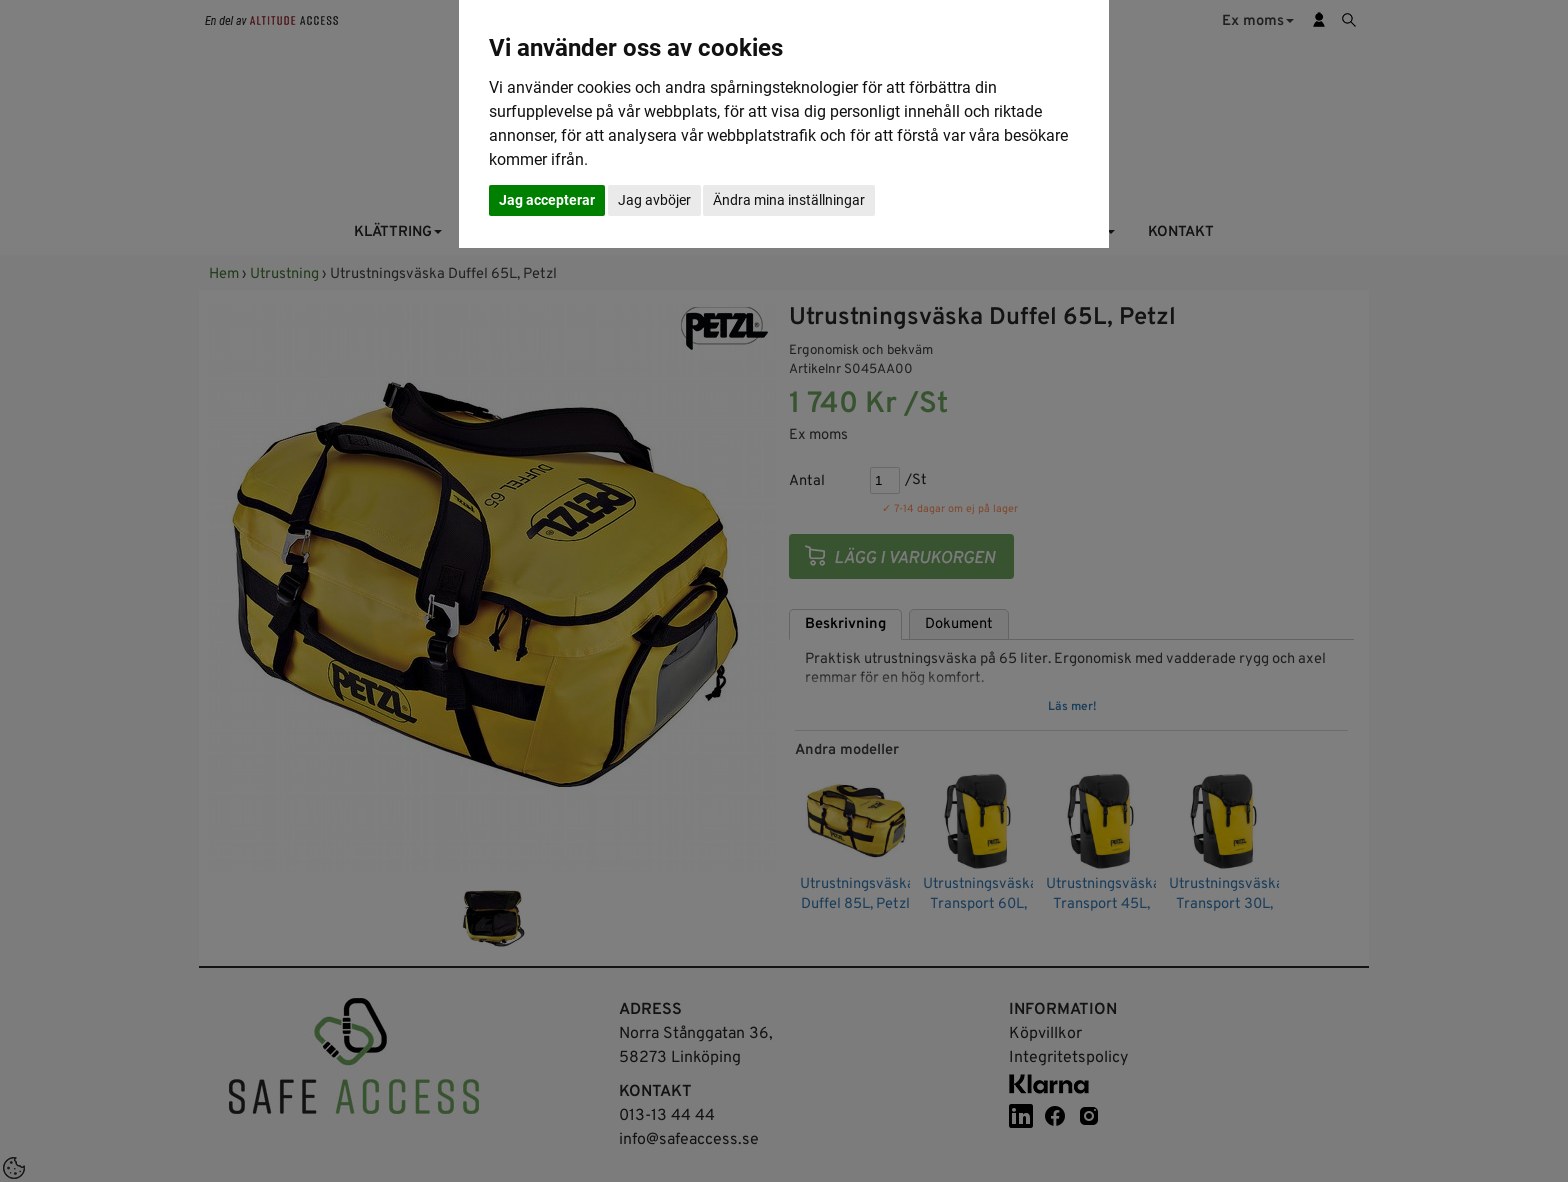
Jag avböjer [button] (654, 200)
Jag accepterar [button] (547, 200)
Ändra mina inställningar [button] (789, 200)
